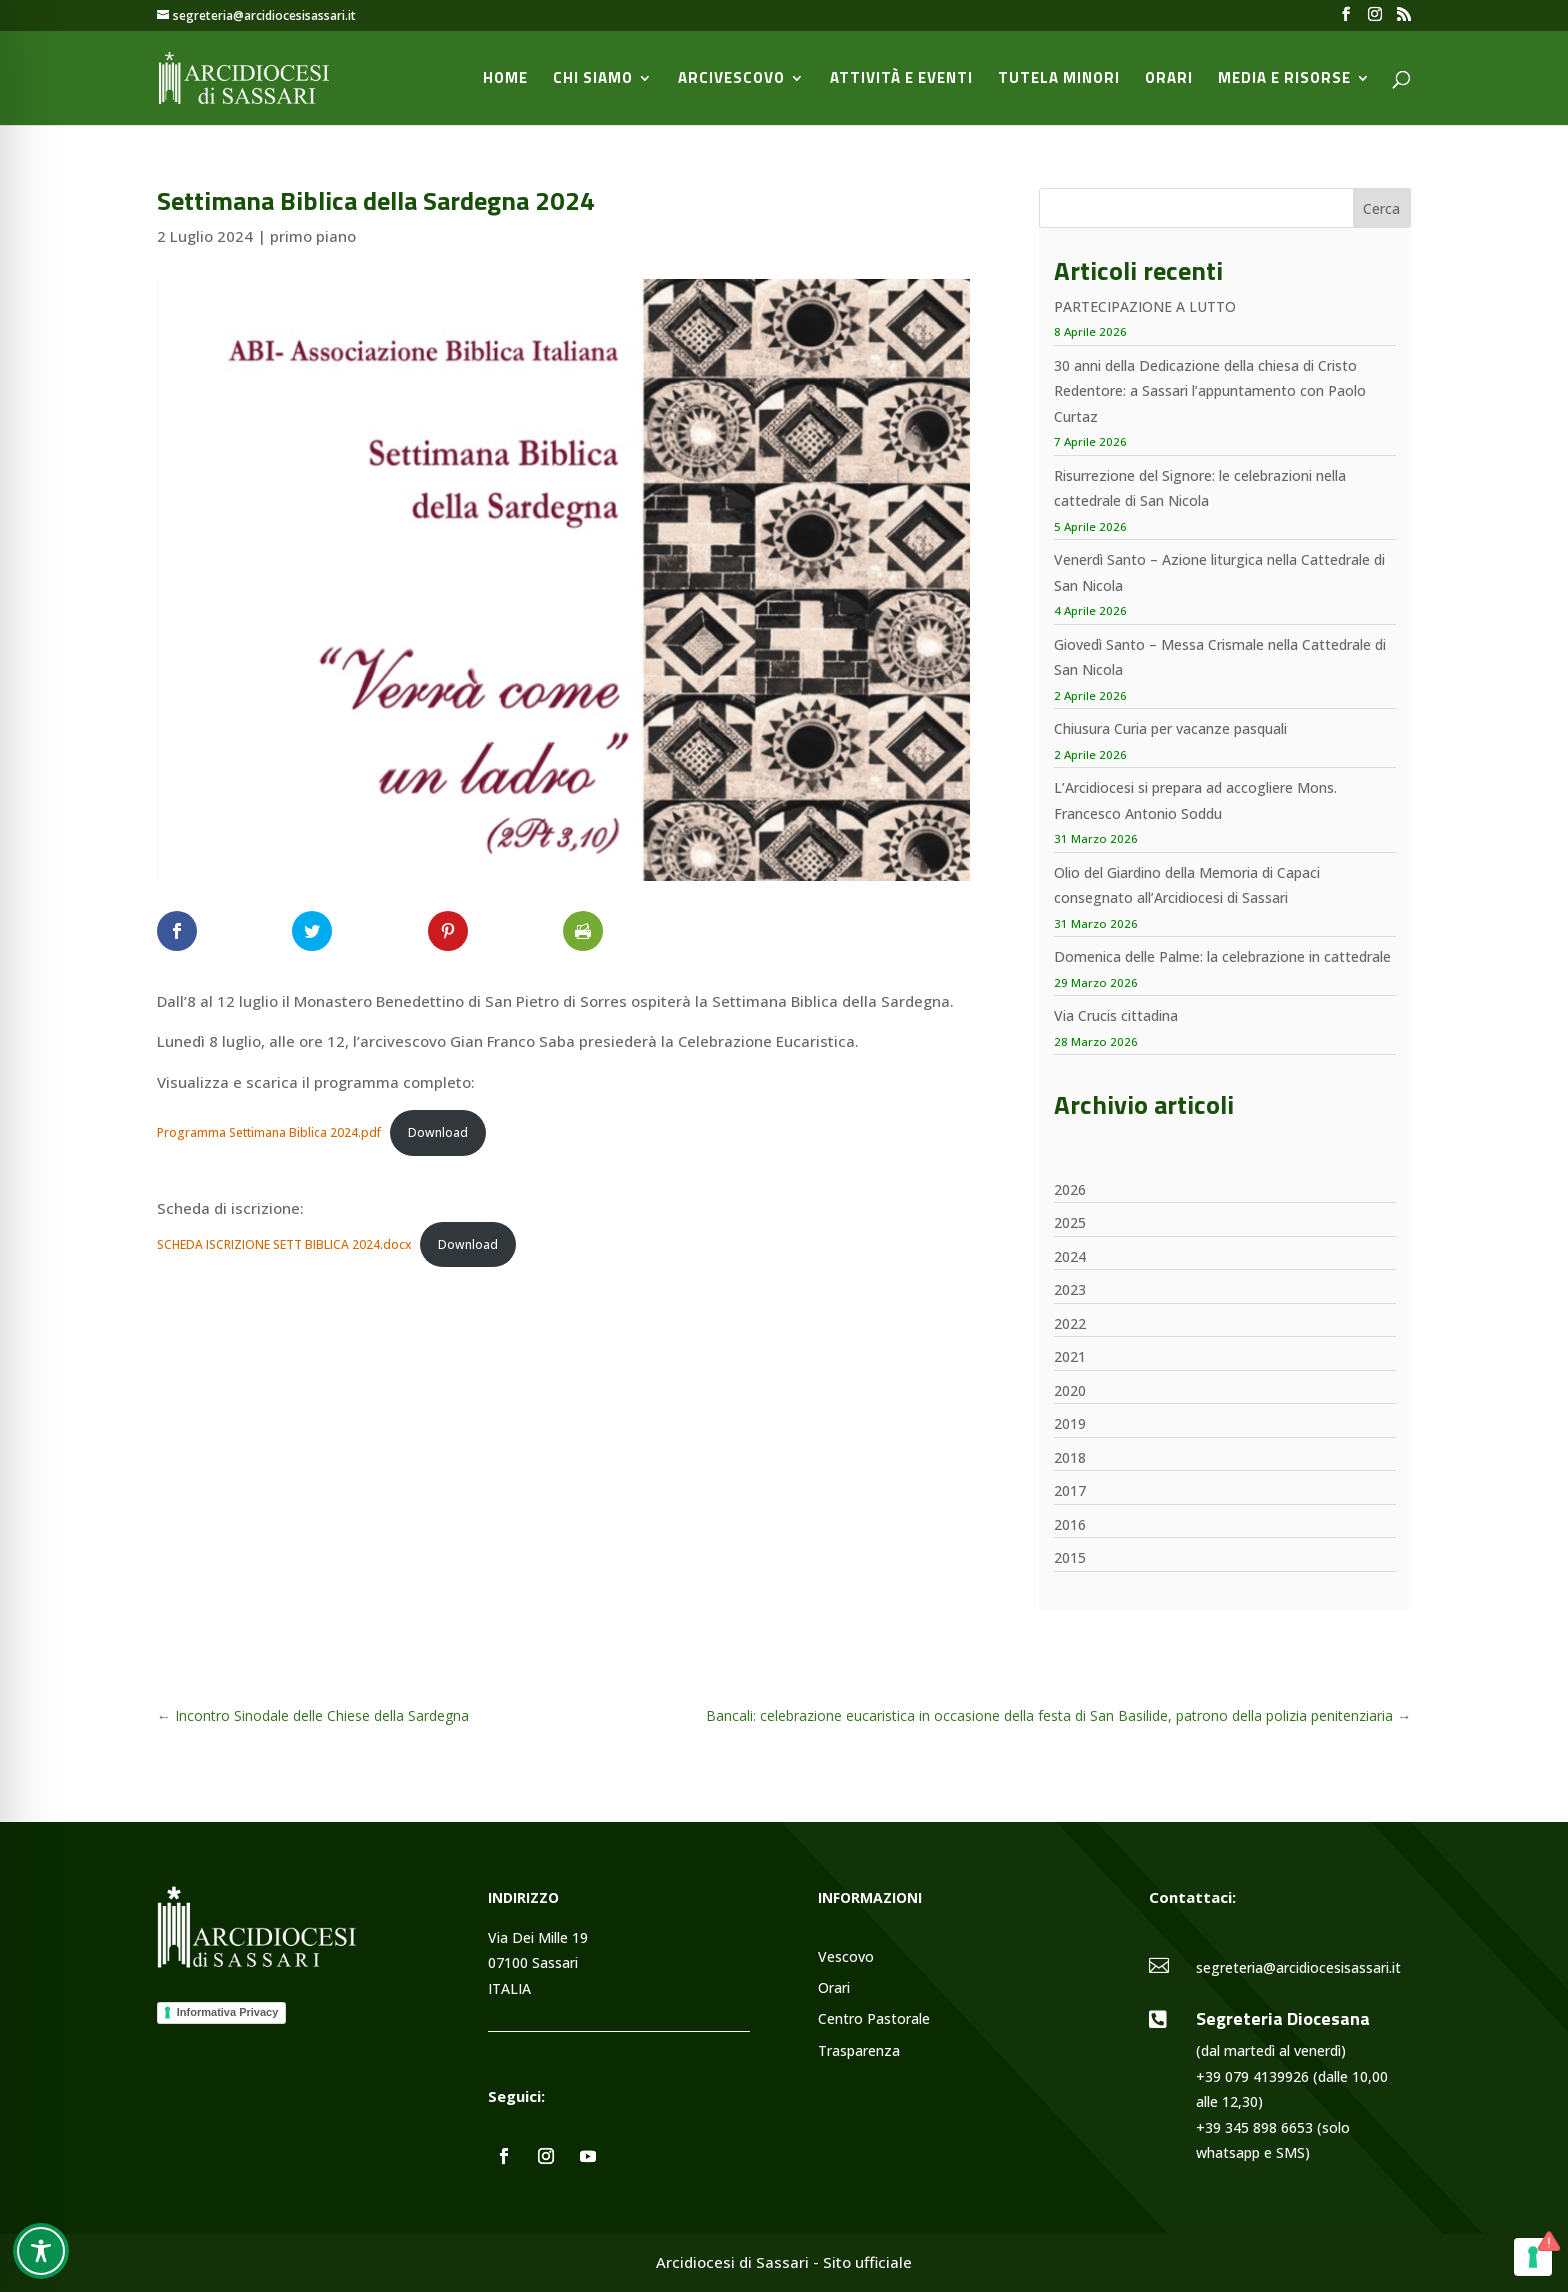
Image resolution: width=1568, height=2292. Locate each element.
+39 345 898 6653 (1254, 2127)
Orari (1169, 80)
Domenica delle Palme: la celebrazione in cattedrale (1222, 956)
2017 (1070, 1490)
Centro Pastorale (874, 2019)
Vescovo (846, 1957)
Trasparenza (859, 2051)
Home (505, 80)
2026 (1070, 1189)
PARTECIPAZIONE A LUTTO (1145, 306)
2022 (1070, 1323)
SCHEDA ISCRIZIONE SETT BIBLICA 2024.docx (284, 1244)
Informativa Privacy (228, 2012)
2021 (1070, 1356)
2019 (1070, 1423)
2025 (1070, 1222)
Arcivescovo (731, 80)
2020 (1070, 1390)
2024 (1070, 1256)
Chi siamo (593, 80)
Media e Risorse (1284, 80)
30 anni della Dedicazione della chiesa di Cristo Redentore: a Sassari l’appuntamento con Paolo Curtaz (1210, 391)
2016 (1070, 1524)
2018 (1070, 1457)
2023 (1070, 1289)
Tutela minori (1059, 80)
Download (438, 1132)
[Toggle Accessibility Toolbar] (41, 2251)
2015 (1070, 1557)
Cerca (1381, 208)
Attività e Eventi (901, 80)
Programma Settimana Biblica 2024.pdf (269, 1132)
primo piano (313, 236)
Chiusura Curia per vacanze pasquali (1170, 728)
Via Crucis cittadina (1116, 1015)
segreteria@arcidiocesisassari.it (1298, 1967)
